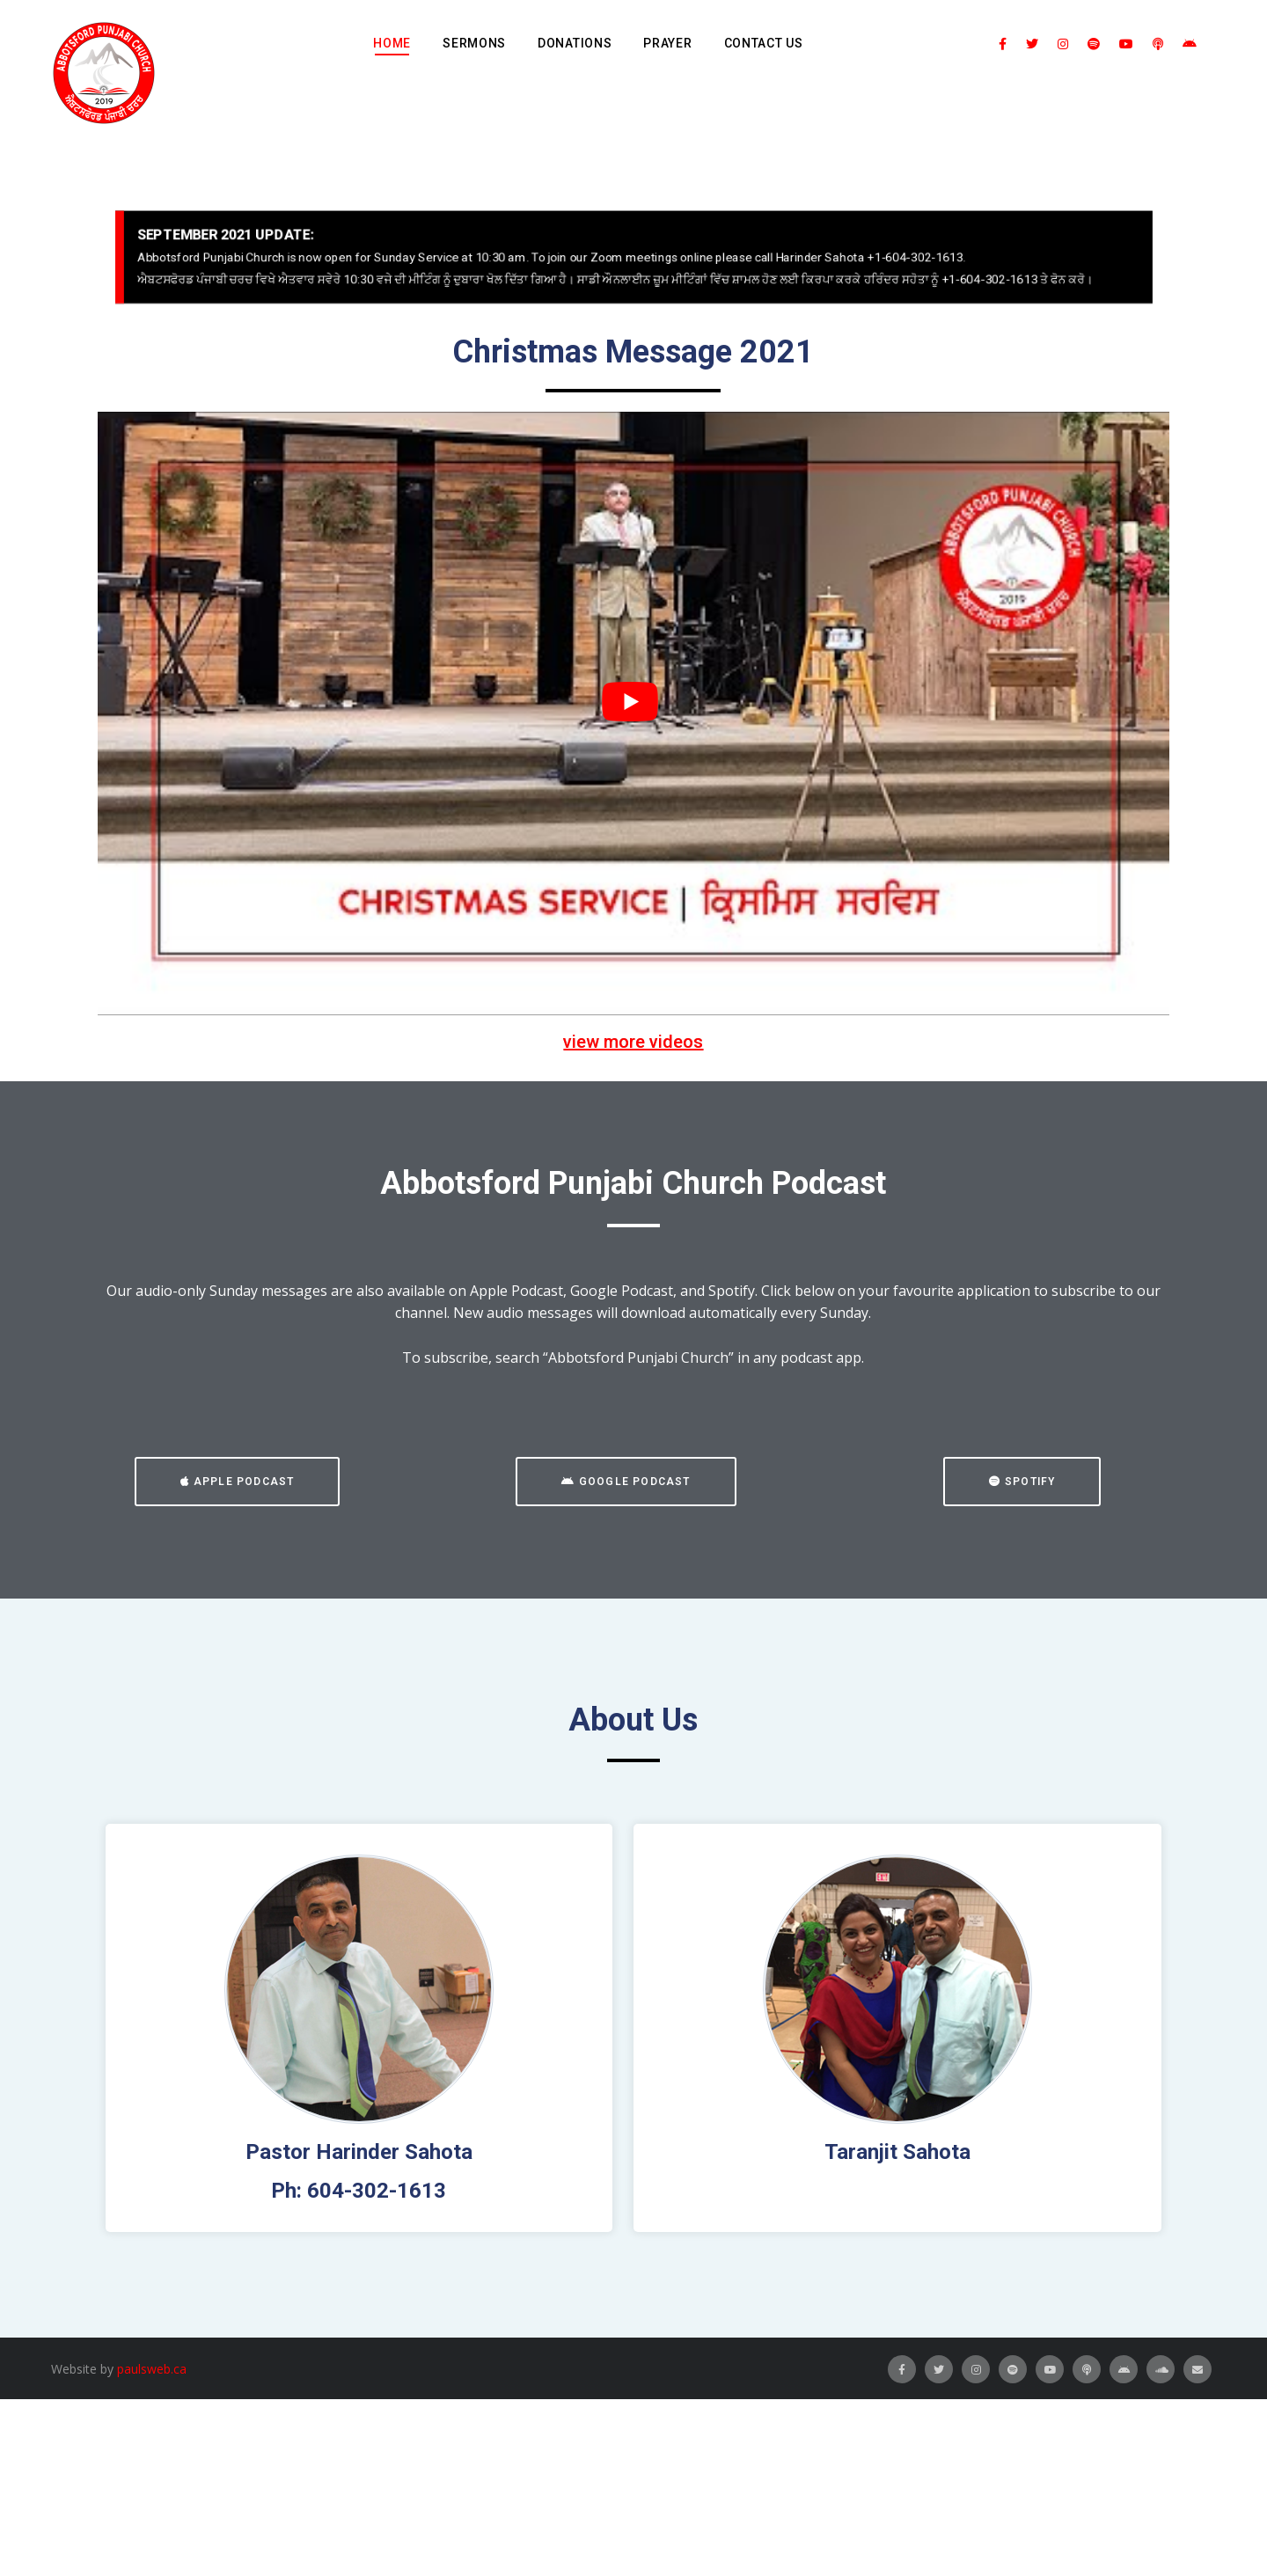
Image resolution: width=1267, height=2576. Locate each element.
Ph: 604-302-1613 (358, 2190)
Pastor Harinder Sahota (358, 2152)
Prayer (667, 43)
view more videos (633, 1041)
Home (392, 43)
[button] (238, 1481)
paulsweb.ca (152, 2368)
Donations (575, 43)
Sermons (474, 43)
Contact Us (763, 43)
